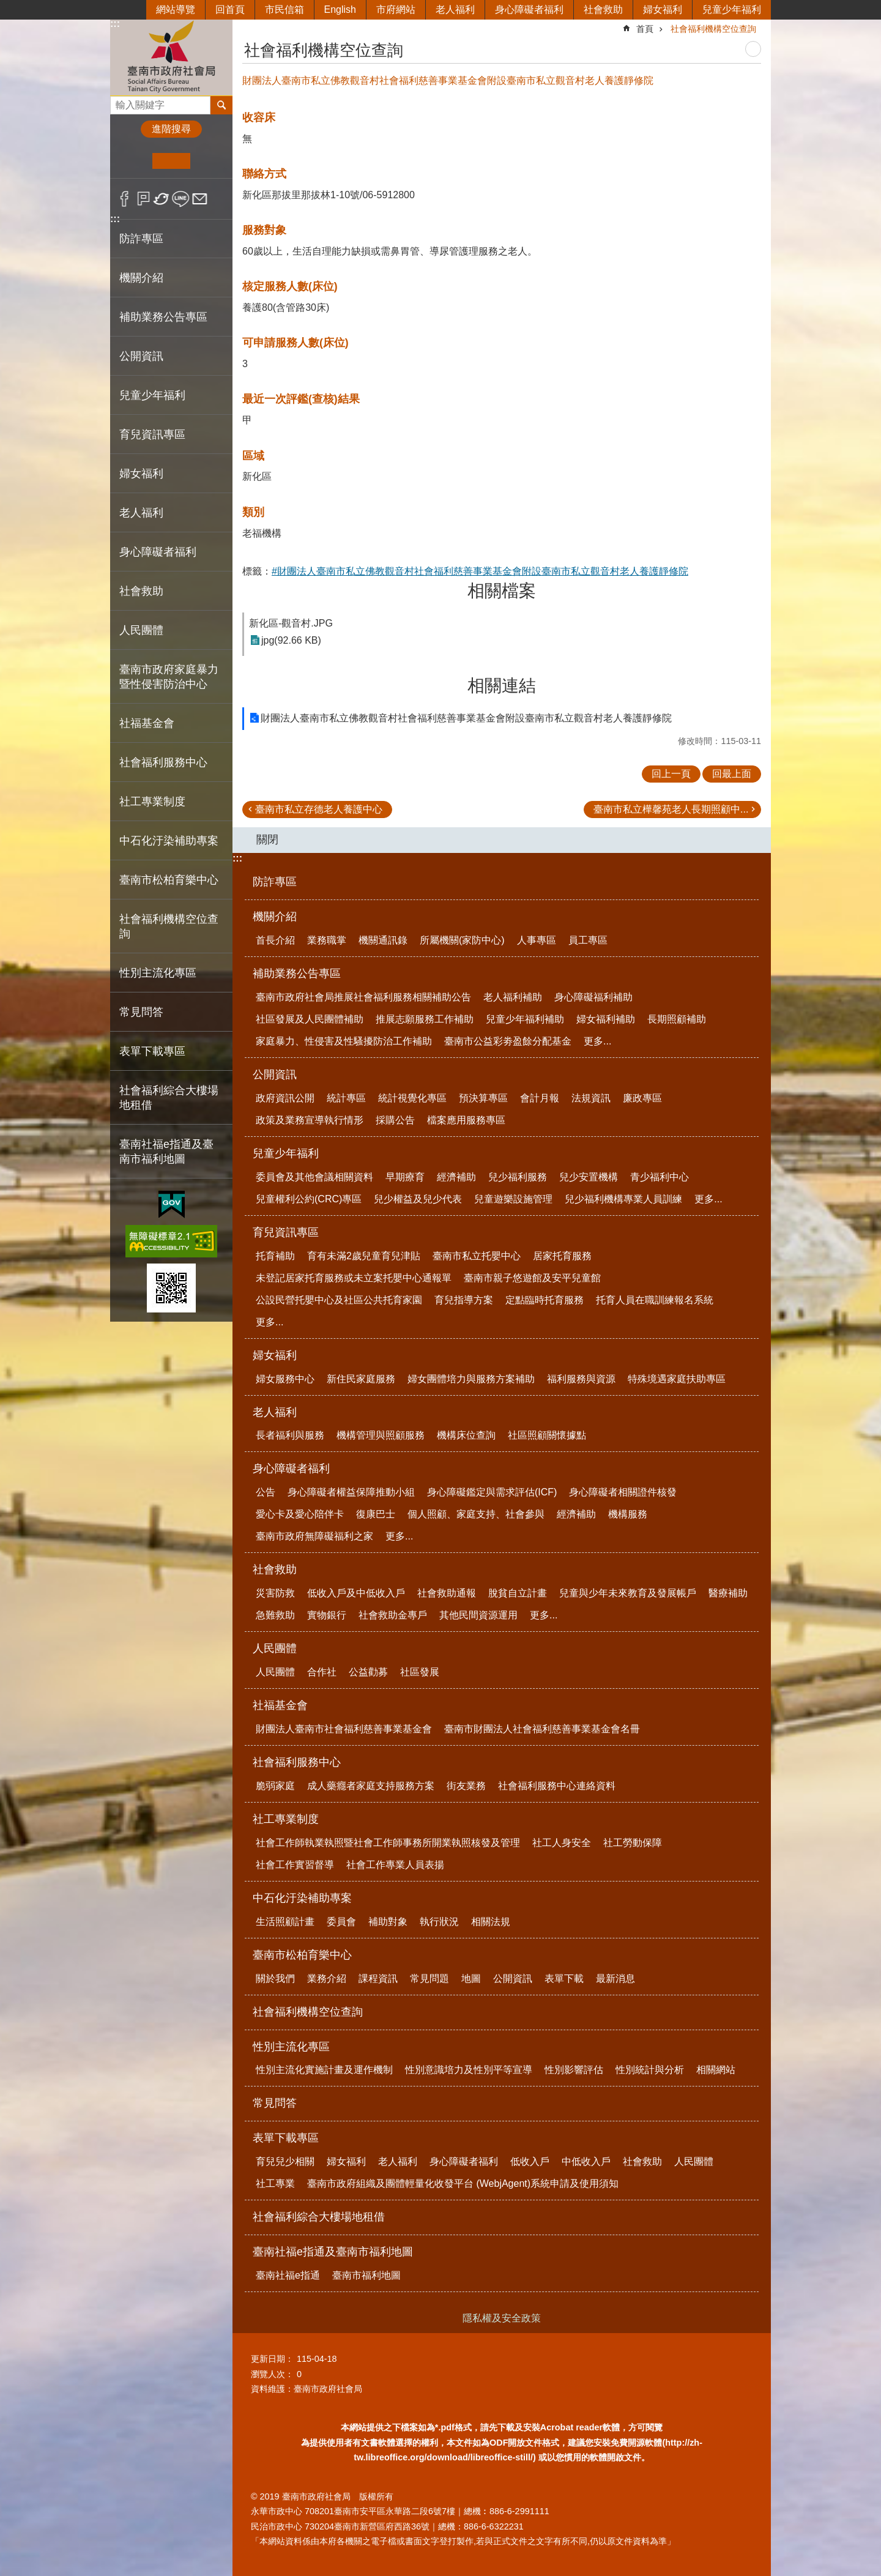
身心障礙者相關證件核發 (623, 1492)
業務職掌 (326, 940)
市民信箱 (284, 9)
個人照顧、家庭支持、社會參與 (476, 1514)
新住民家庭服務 (361, 1379)
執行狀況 (439, 1921)
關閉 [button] (267, 839)
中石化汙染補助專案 (302, 1898)
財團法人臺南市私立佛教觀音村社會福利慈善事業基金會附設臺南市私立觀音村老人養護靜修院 (466, 718)
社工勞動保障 (632, 1842)
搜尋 (120, 102)
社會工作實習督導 (295, 1864)
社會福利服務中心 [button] (163, 762)
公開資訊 (275, 1074)
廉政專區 (642, 1098)
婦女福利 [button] (141, 473)
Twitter (161, 199)
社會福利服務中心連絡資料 (556, 1786)
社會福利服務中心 (297, 1762)
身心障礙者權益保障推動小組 (351, 1492)
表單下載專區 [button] (152, 1051)
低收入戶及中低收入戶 (356, 1593)
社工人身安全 (561, 1842)
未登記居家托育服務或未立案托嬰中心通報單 (354, 1278)
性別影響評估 (574, 2069)
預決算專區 (483, 1098)
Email (199, 199)
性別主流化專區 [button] (157, 973)
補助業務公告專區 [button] (163, 317)
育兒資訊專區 (286, 1232)
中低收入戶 (586, 2161)
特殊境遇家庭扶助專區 (677, 1379)
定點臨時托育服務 (544, 1300)
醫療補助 (728, 1593)
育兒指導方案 (463, 1300)
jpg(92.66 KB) (291, 640)
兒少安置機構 (588, 1177)
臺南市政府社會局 (171, 57)
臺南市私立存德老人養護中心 (318, 809)
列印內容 (753, 49)
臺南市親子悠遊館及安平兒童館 (532, 1278)
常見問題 (429, 1978)
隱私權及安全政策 (502, 2318)
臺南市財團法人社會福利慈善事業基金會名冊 (542, 1729)
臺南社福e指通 (288, 2275)
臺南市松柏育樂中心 (302, 1955)
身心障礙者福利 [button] (157, 552)
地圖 (471, 1978)
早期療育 (405, 1177)
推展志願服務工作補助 (425, 1019)
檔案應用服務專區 (466, 1120)
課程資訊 (378, 1978)
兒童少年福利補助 (525, 1019)
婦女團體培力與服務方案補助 (471, 1379)
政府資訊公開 (285, 1098)
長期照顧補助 (676, 1019)
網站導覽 (175, 9)
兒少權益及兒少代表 (418, 1199)
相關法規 (490, 1921)
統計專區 (346, 1098)
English (340, 9)
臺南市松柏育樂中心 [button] (168, 880)
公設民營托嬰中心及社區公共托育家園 (339, 1300)
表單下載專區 (286, 2138)
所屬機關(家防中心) (462, 940)
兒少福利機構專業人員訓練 (623, 1199)
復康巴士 (375, 1514)
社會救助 (603, 9)
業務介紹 (326, 1978)
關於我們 (275, 1978)
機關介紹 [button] (141, 278)
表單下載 (564, 1978)
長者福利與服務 (290, 1435)
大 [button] (209, 161)
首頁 (644, 29)
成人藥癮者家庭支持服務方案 (370, 1786)
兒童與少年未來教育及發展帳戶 (627, 1593)
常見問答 (141, 1012)
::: (115, 23)
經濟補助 (456, 1177)
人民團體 (275, 1648)
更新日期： (272, 2359)
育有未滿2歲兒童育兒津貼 (363, 1256)
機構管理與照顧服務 (380, 1435)
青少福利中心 (659, 1177)
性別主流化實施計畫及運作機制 (324, 2069)
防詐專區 (141, 239)
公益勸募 (368, 1672)
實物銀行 (326, 1615)
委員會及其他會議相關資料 (314, 1177)
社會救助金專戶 (393, 1615)
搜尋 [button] (221, 105)
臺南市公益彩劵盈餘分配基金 (507, 1041)
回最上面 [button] (731, 774)
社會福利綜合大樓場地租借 (168, 1097)
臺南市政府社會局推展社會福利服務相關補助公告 (363, 997)
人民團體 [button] (141, 630)
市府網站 (395, 9)
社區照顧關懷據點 (547, 1435)
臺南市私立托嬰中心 (477, 1256)
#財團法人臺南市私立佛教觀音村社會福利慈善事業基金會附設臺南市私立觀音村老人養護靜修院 (480, 571)
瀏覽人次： (272, 2374)
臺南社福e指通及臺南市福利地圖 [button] (166, 1151)
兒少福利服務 (517, 1177)
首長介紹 (275, 940)
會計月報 (539, 1098)
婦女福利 (662, 9)
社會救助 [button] (141, 591)
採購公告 (395, 1120)
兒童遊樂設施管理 (513, 1199)
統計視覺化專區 (412, 1098)
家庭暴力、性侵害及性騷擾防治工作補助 (344, 1041)
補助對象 (387, 1921)
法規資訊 (591, 1098)
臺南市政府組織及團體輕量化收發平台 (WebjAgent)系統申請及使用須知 (463, 2183)
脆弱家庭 (275, 1786)
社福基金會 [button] (146, 723)
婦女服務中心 (285, 1379)
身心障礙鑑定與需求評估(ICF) (492, 1492)
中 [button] (171, 161)
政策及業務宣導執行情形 (309, 1120)
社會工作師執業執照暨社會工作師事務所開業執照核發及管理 (388, 1842)
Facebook (124, 199)
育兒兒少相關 (285, 2161)
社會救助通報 (446, 1593)
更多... (597, 1041)
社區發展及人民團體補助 (309, 1019)
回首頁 (230, 9)
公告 (265, 1492)
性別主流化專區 (291, 2047)
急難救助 (275, 1615)
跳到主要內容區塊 (6, 6)
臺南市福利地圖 (366, 2275)
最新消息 (615, 1978)
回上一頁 (671, 774)
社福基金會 (280, 1705)
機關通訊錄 (383, 940)
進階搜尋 (171, 129)
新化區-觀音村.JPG (291, 623)
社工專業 (275, 2183)
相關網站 (715, 2069)
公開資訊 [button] (141, 356)
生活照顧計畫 (285, 1921)
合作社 (321, 1672)
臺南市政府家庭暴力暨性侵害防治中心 (168, 676)
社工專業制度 (286, 1819)
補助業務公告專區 (297, 973)
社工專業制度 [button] (152, 801)
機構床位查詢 (466, 1435)
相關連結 (501, 685)
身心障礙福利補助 (593, 997)
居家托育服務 (562, 1256)
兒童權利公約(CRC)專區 (309, 1199)
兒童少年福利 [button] (152, 395)
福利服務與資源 (581, 1379)
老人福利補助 (512, 997)
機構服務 (627, 1514)
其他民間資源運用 (478, 1615)
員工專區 (588, 940)
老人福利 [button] (141, 513)
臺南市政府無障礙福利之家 (314, 1536)
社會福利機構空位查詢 (168, 926)
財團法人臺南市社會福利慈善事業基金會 (344, 1729)
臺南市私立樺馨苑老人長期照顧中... (670, 809)
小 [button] (133, 161)
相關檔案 (501, 590)
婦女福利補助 (605, 1019)
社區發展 (419, 1672)
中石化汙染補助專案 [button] (168, 841)
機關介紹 (275, 916)
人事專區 (536, 940)
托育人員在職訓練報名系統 (654, 1300)
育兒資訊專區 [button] (152, 434)
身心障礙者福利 (529, 9)
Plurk (143, 199)
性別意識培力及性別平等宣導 (468, 2069)
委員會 (341, 1921)
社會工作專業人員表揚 (395, 1864)
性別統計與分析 (649, 2069)
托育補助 (275, 1256)
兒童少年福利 (731, 9)
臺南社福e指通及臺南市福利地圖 (333, 2252)
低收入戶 (529, 2161)
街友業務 (466, 1786)
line (180, 199)
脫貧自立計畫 (517, 1593)
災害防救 (275, 1593)
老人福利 (455, 9)
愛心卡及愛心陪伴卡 (300, 1514)
